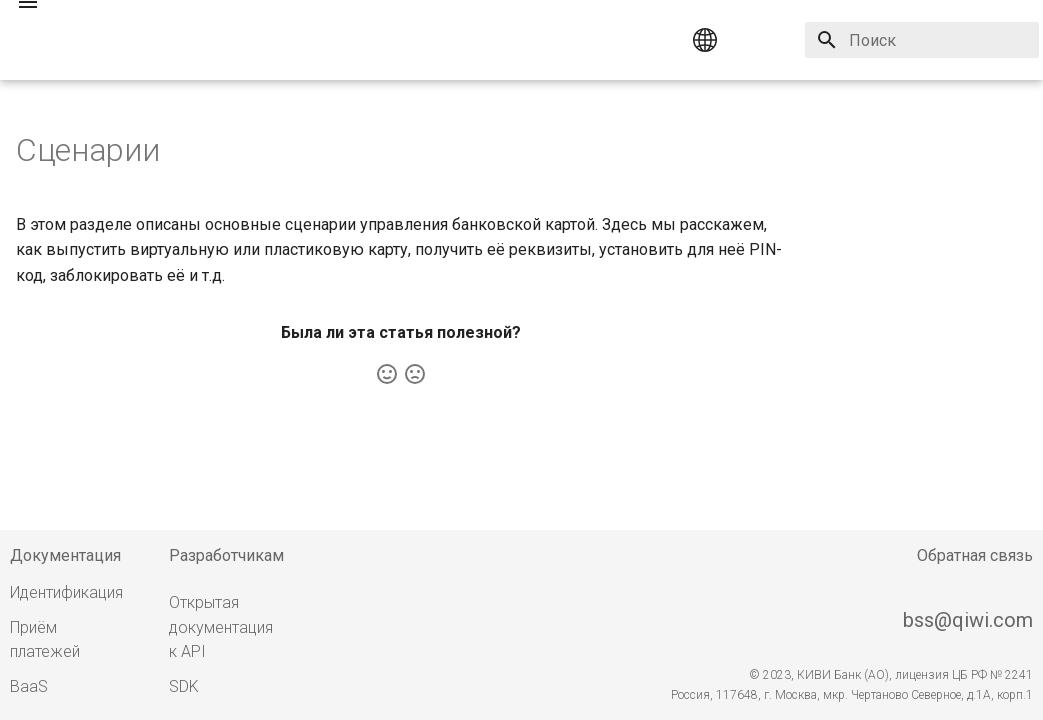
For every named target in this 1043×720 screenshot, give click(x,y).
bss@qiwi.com (968, 620)
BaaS (29, 686)
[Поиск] (922, 40)
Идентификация (66, 592)
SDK (184, 686)
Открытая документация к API (221, 627)
